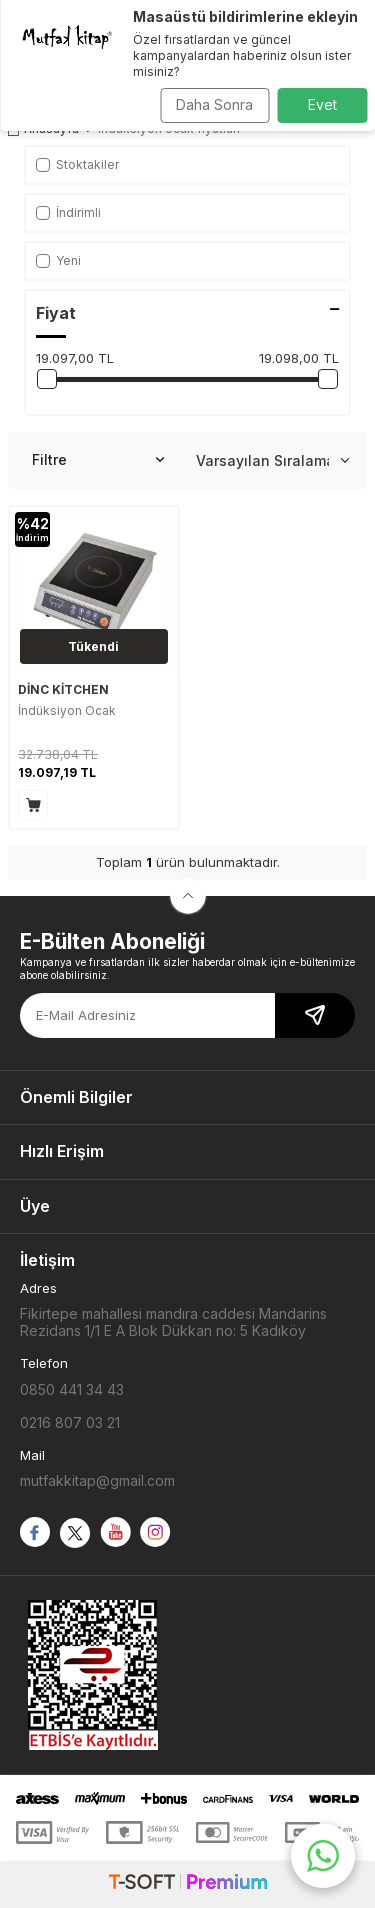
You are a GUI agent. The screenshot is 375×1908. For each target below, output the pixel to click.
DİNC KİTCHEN (63, 689)
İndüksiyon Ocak (67, 710)
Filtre (98, 460)
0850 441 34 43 (72, 1389)
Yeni (58, 260)
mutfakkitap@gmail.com (97, 1480)
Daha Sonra (214, 104)
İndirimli (68, 212)
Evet (322, 104)
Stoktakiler (77, 164)
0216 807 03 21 (70, 1422)
